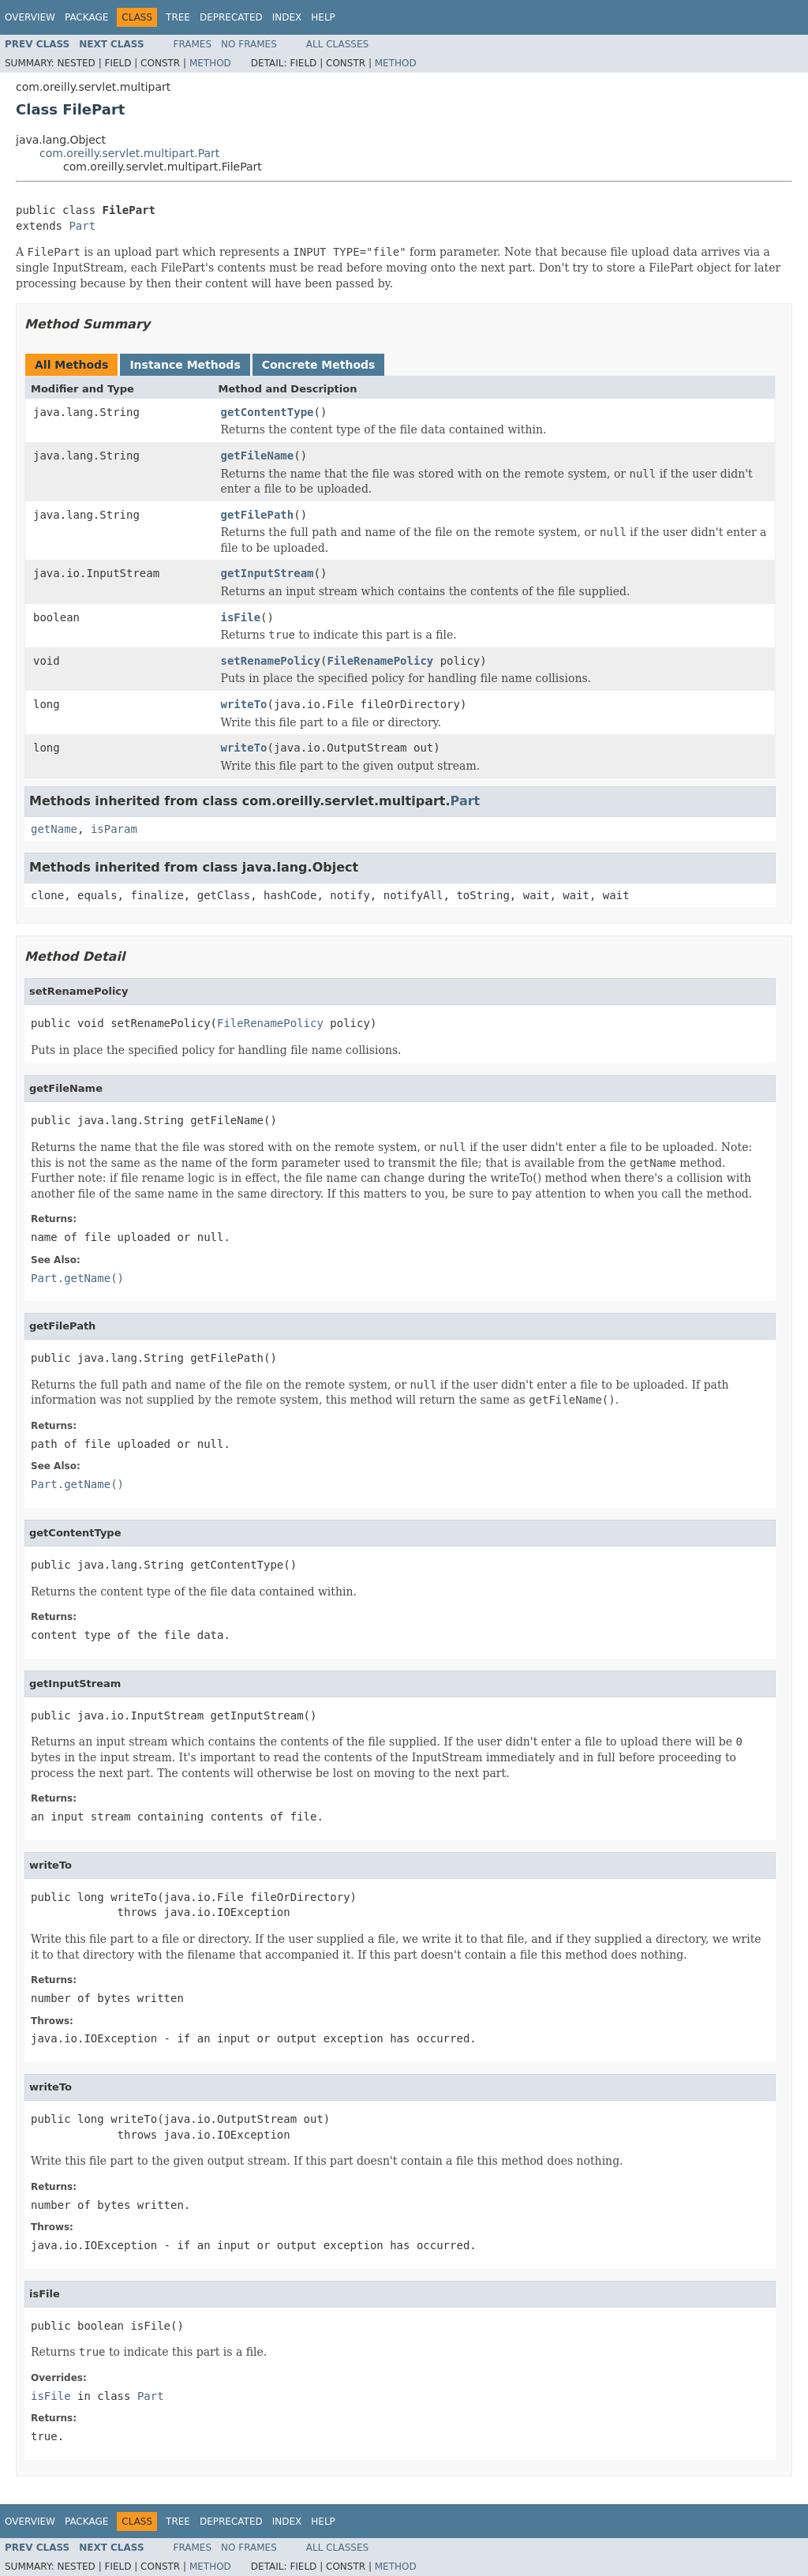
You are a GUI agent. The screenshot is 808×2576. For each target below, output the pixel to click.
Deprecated (231, 17)
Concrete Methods (319, 364)
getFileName (257, 455)
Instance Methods (184, 364)
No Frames (249, 44)
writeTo (244, 704)
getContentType (267, 412)
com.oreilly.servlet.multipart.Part (129, 153)
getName (54, 829)
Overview (30, 17)
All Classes (337, 44)
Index (287, 17)
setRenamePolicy (270, 660)
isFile (241, 617)
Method (210, 63)
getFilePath (257, 514)
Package (86, 17)
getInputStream (267, 573)
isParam (114, 829)
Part (82, 225)
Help (323, 17)
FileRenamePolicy (380, 660)
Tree (178, 17)
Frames (193, 44)
